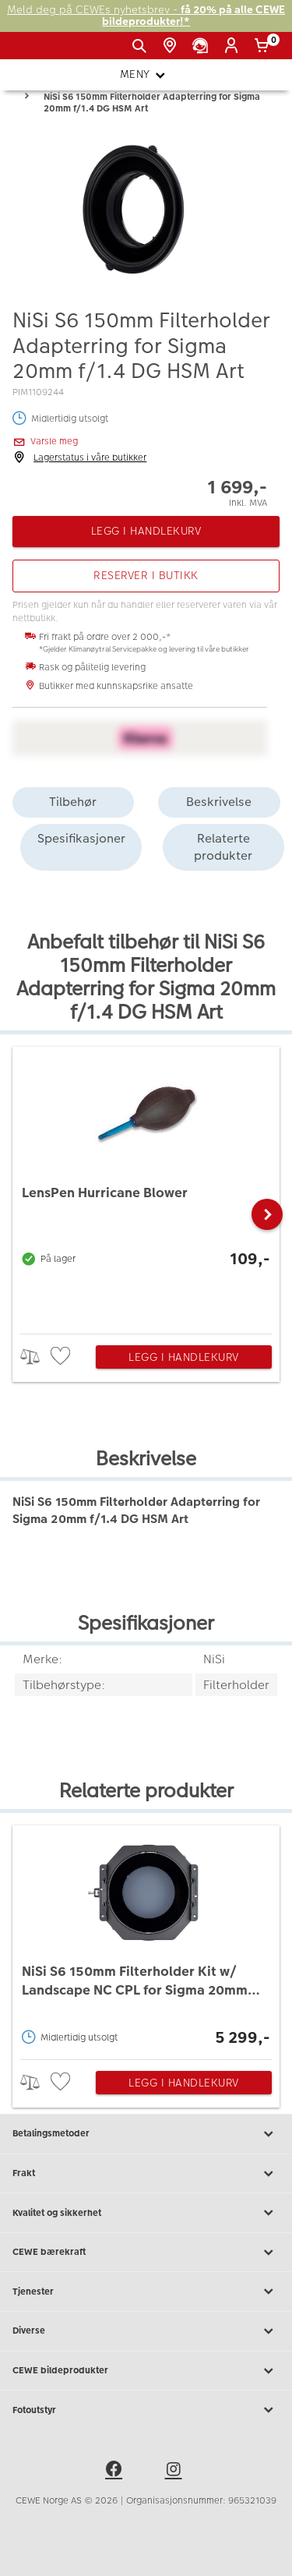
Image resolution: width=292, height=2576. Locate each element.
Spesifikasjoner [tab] (81, 838)
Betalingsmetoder (146, 2134)
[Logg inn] (234, 46)
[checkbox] (62, 1356)
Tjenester (146, 2291)
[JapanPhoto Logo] (37, 51)
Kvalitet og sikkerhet (146, 2213)
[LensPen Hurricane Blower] (146, 1186)
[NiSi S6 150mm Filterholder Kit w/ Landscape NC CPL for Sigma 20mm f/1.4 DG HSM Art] (146, 1938)
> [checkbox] (35, 1356)
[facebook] (116, 2471)
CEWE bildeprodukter (146, 2371)
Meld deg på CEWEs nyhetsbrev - (146, 16)
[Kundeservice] (203, 46)
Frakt (146, 2174)
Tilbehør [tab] (73, 802)
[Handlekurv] (264, 46)
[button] (267, 1214)
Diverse (146, 2331)
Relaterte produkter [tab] (223, 846)
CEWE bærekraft (146, 2253)
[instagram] (176, 2471)
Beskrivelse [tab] (219, 802)
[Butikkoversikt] (172, 46)
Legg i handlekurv (183, 1357)
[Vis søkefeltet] (142, 46)
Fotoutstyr (146, 2410)
